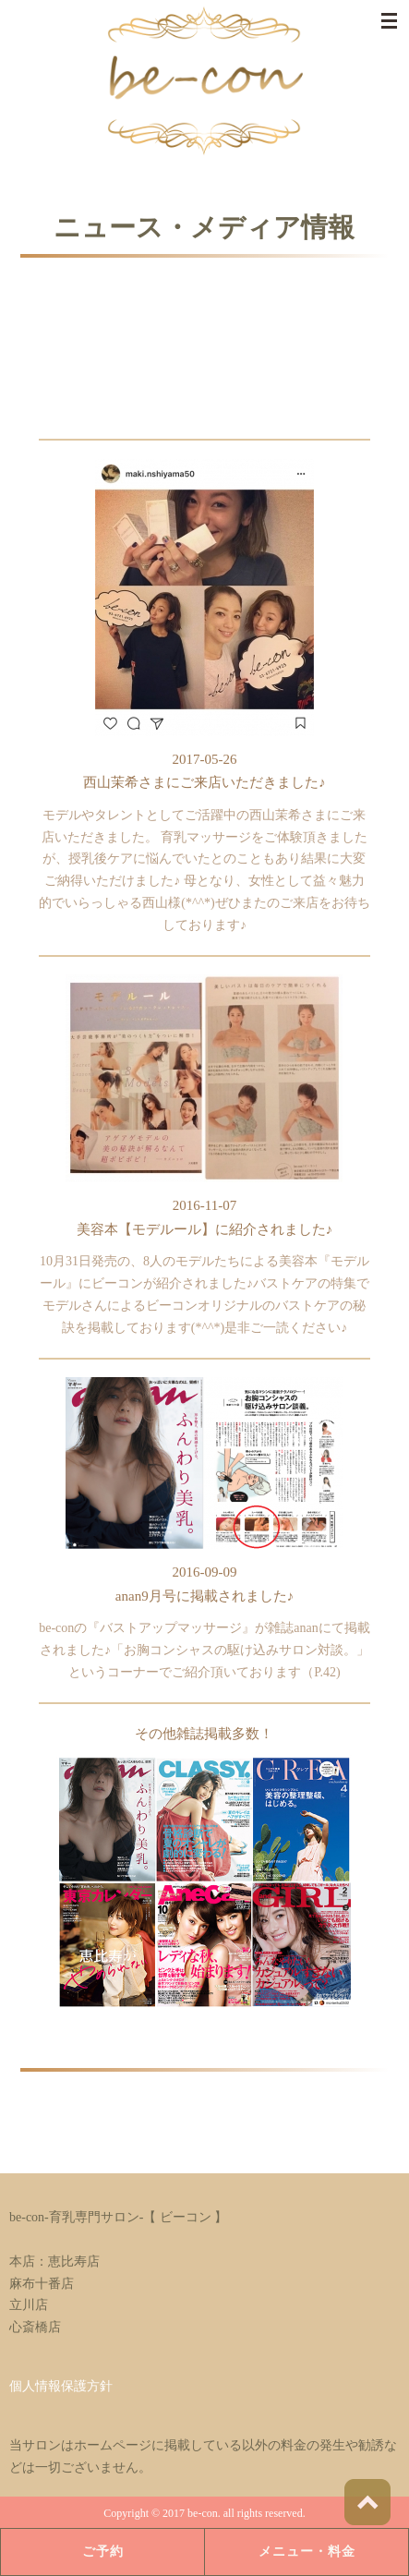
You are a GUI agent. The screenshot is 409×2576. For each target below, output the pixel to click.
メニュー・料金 (307, 2551)
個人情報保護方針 (61, 2386)
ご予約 (103, 2551)
